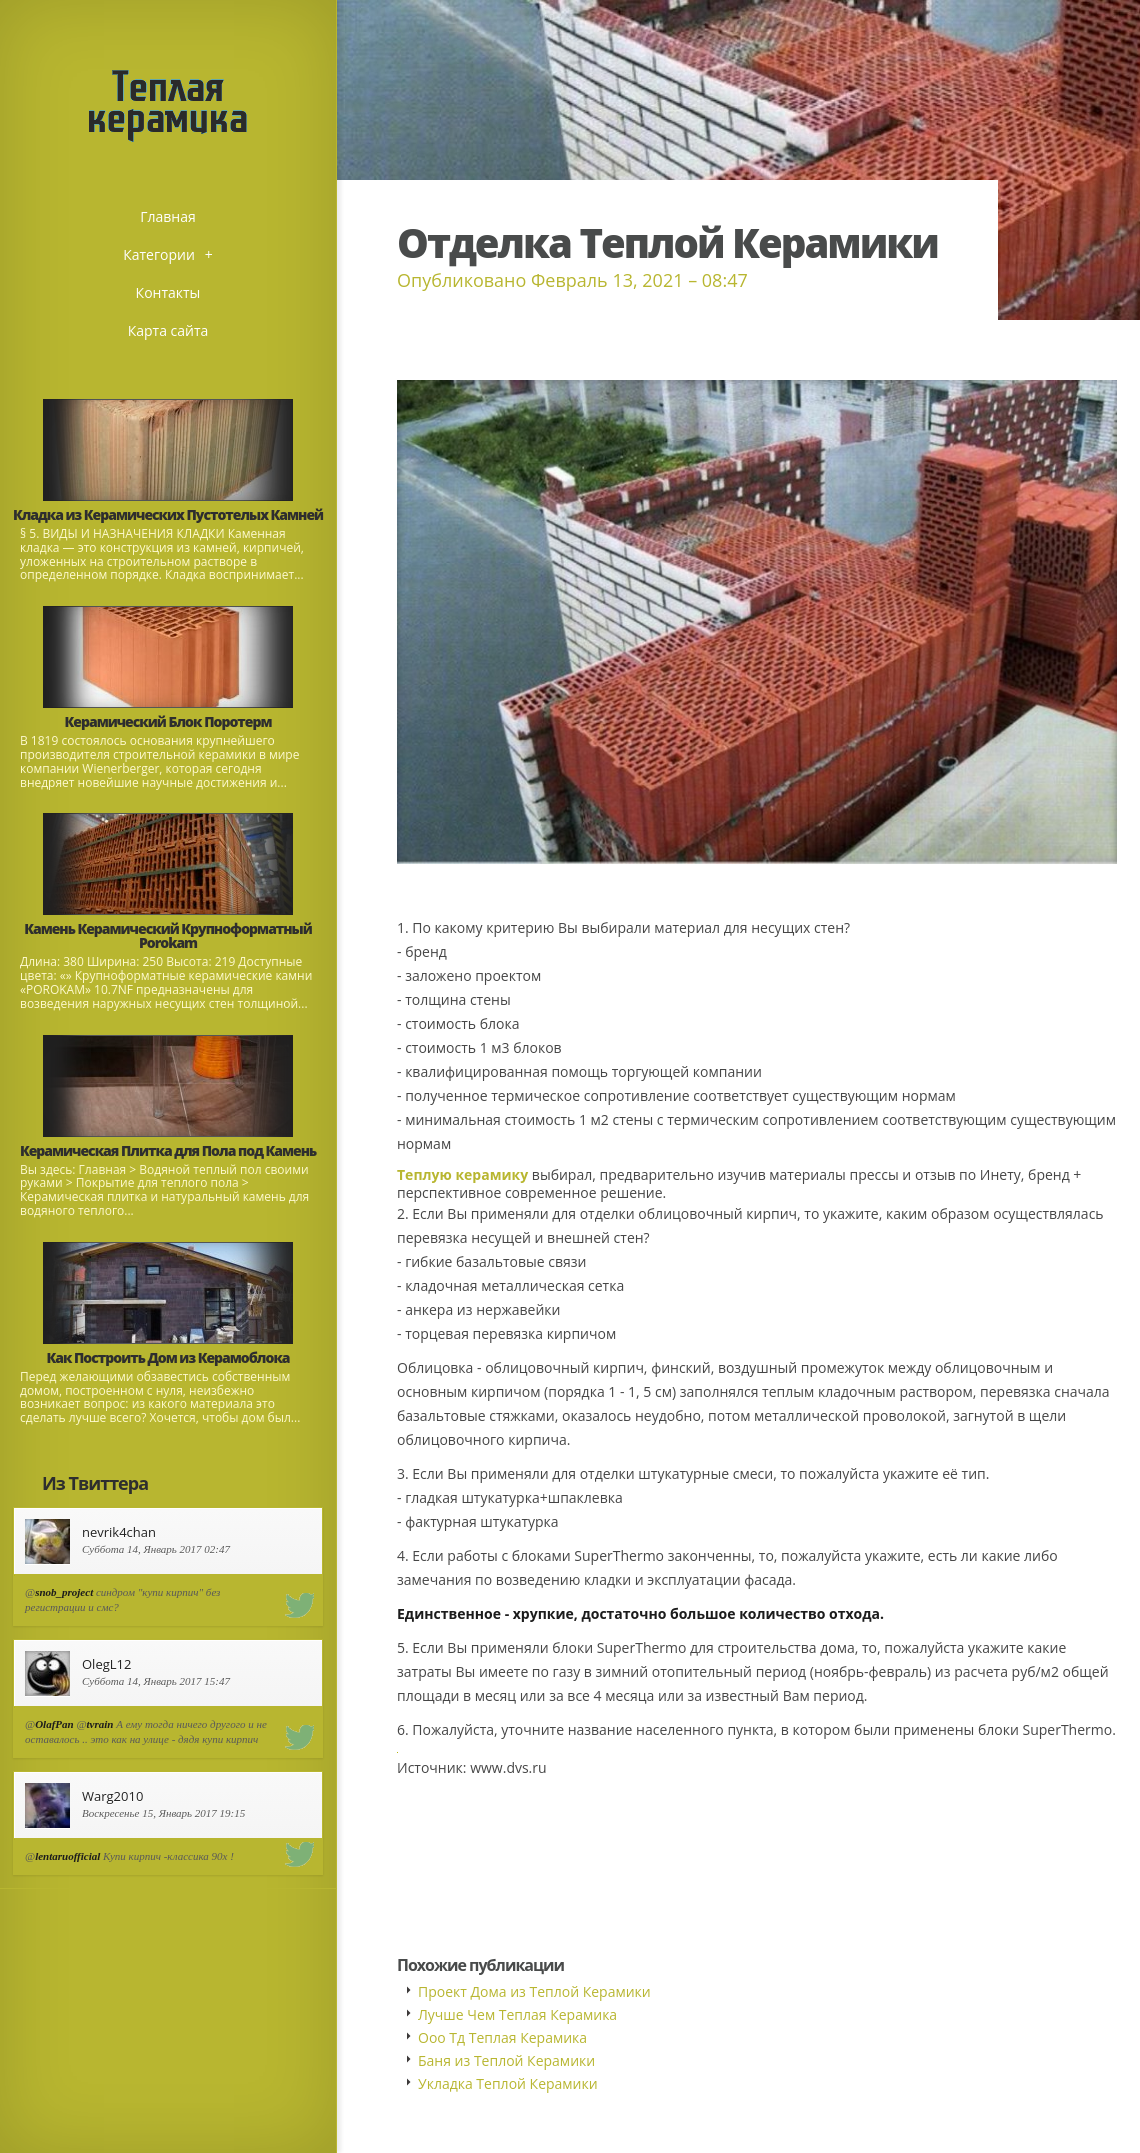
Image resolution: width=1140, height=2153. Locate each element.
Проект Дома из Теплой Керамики (534, 1991)
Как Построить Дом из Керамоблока (167, 1357)
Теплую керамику (462, 1174)
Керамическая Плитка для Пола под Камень (168, 1150)
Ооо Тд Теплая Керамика (502, 2037)
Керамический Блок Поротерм (168, 721)
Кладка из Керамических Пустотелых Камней (168, 514)
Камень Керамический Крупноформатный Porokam (168, 935)
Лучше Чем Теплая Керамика (517, 2014)
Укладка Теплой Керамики (508, 2083)
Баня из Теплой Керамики (506, 2060)
